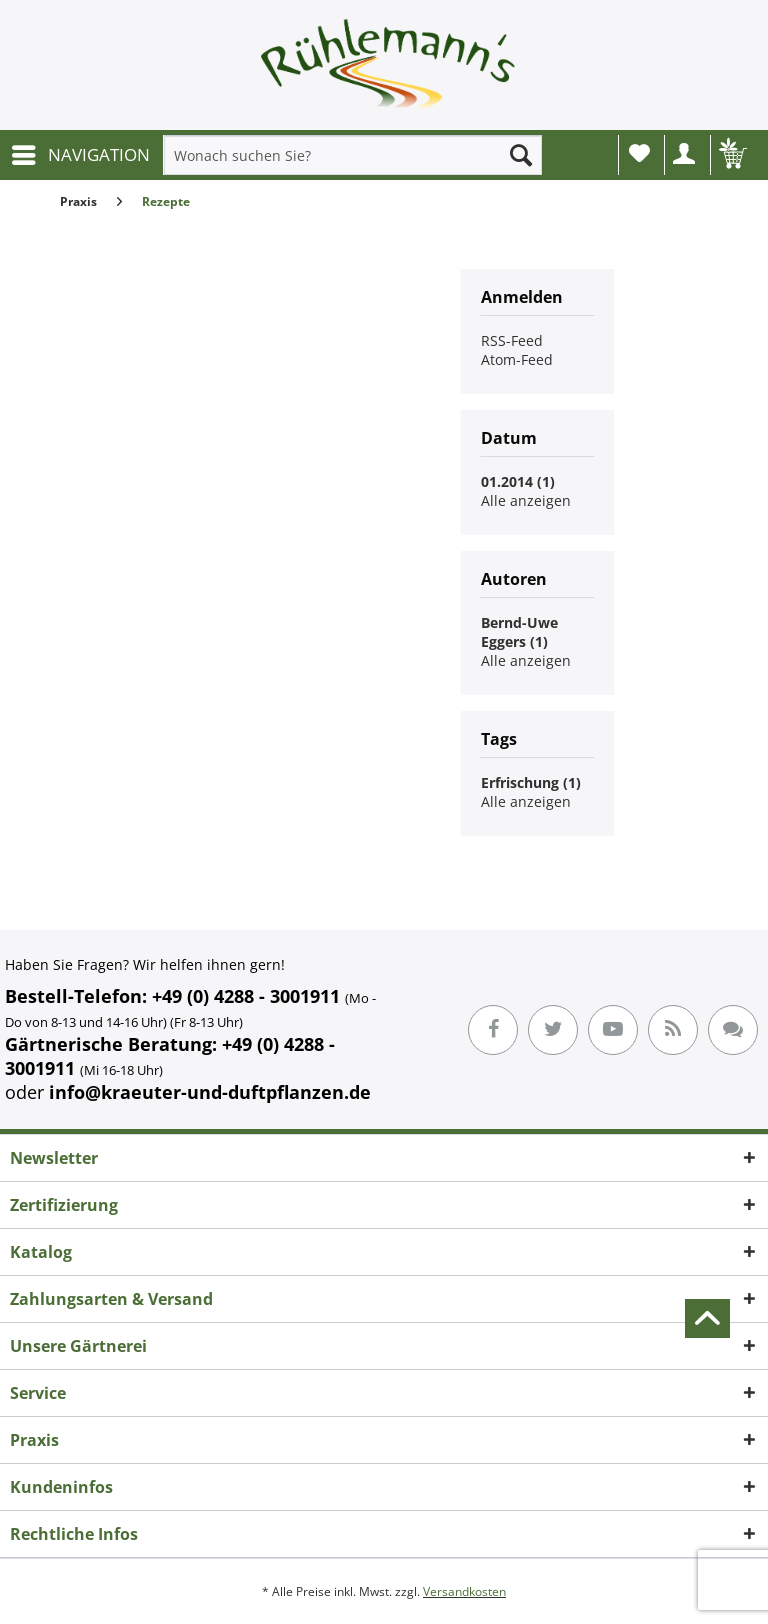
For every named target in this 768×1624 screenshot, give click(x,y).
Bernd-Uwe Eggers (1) (519, 632)
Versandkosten (464, 1591)
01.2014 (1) (518, 481)
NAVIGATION (81, 152)
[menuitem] (80, 155)
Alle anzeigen (526, 500)
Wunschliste (639, 153)
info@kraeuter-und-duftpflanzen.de (210, 1092)
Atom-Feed (517, 359)
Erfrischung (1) (531, 782)
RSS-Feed (512, 340)
